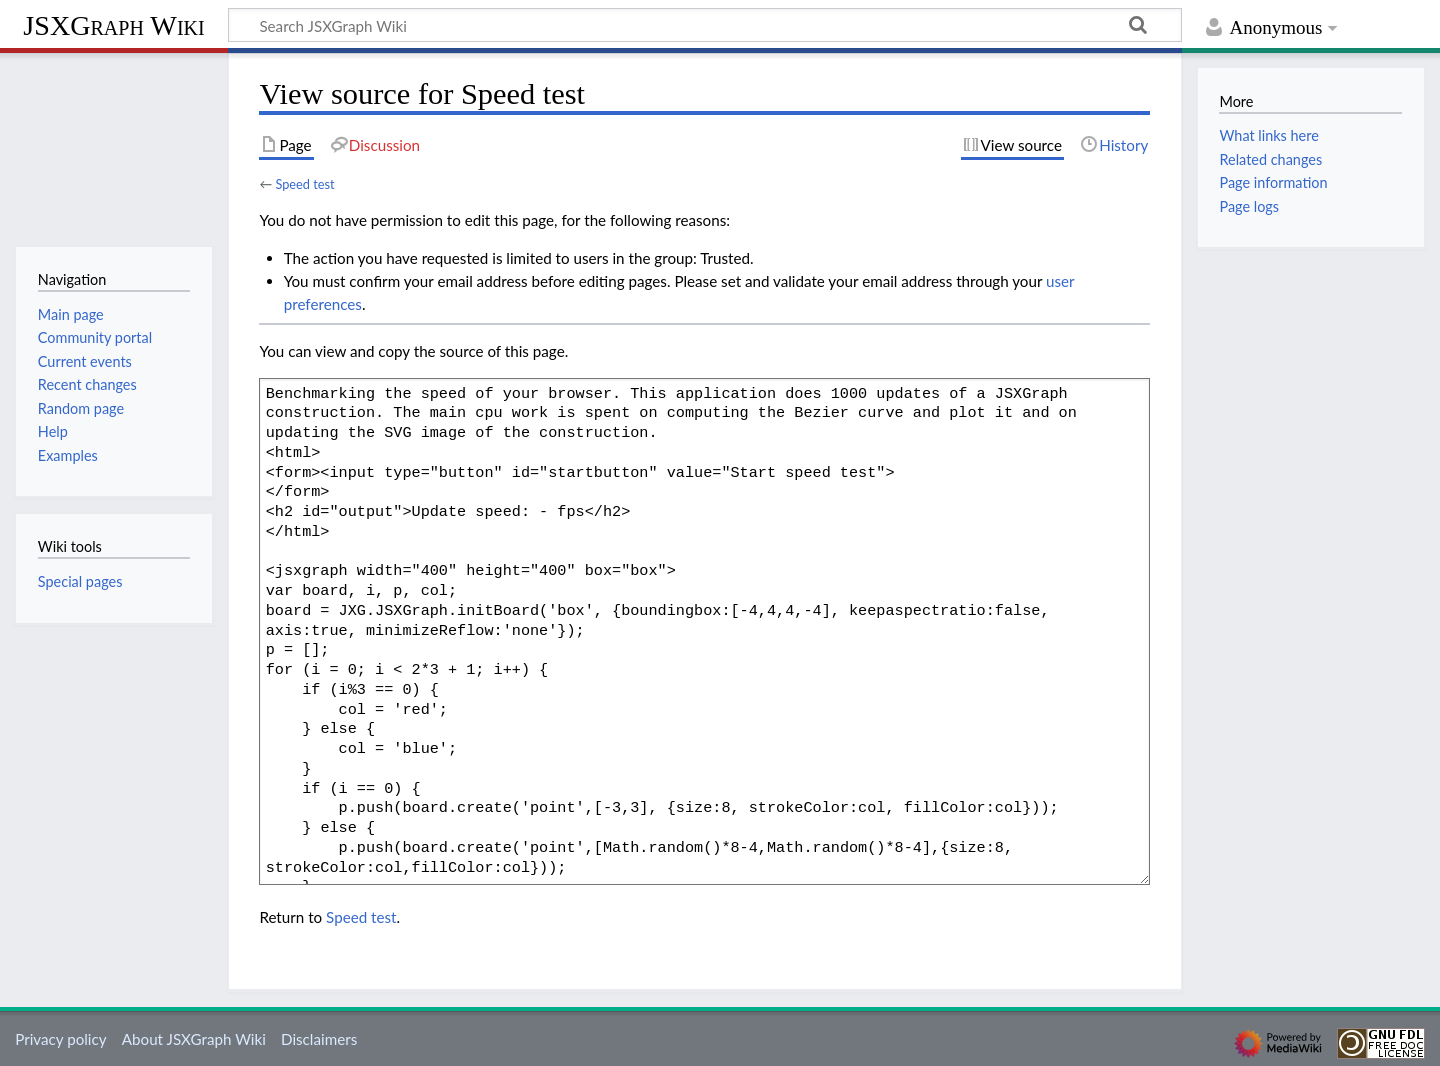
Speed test (304, 184)
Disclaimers (319, 1039)
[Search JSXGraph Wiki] (705, 25)
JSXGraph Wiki (113, 25)
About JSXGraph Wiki (194, 1039)
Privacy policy (60, 1039)
